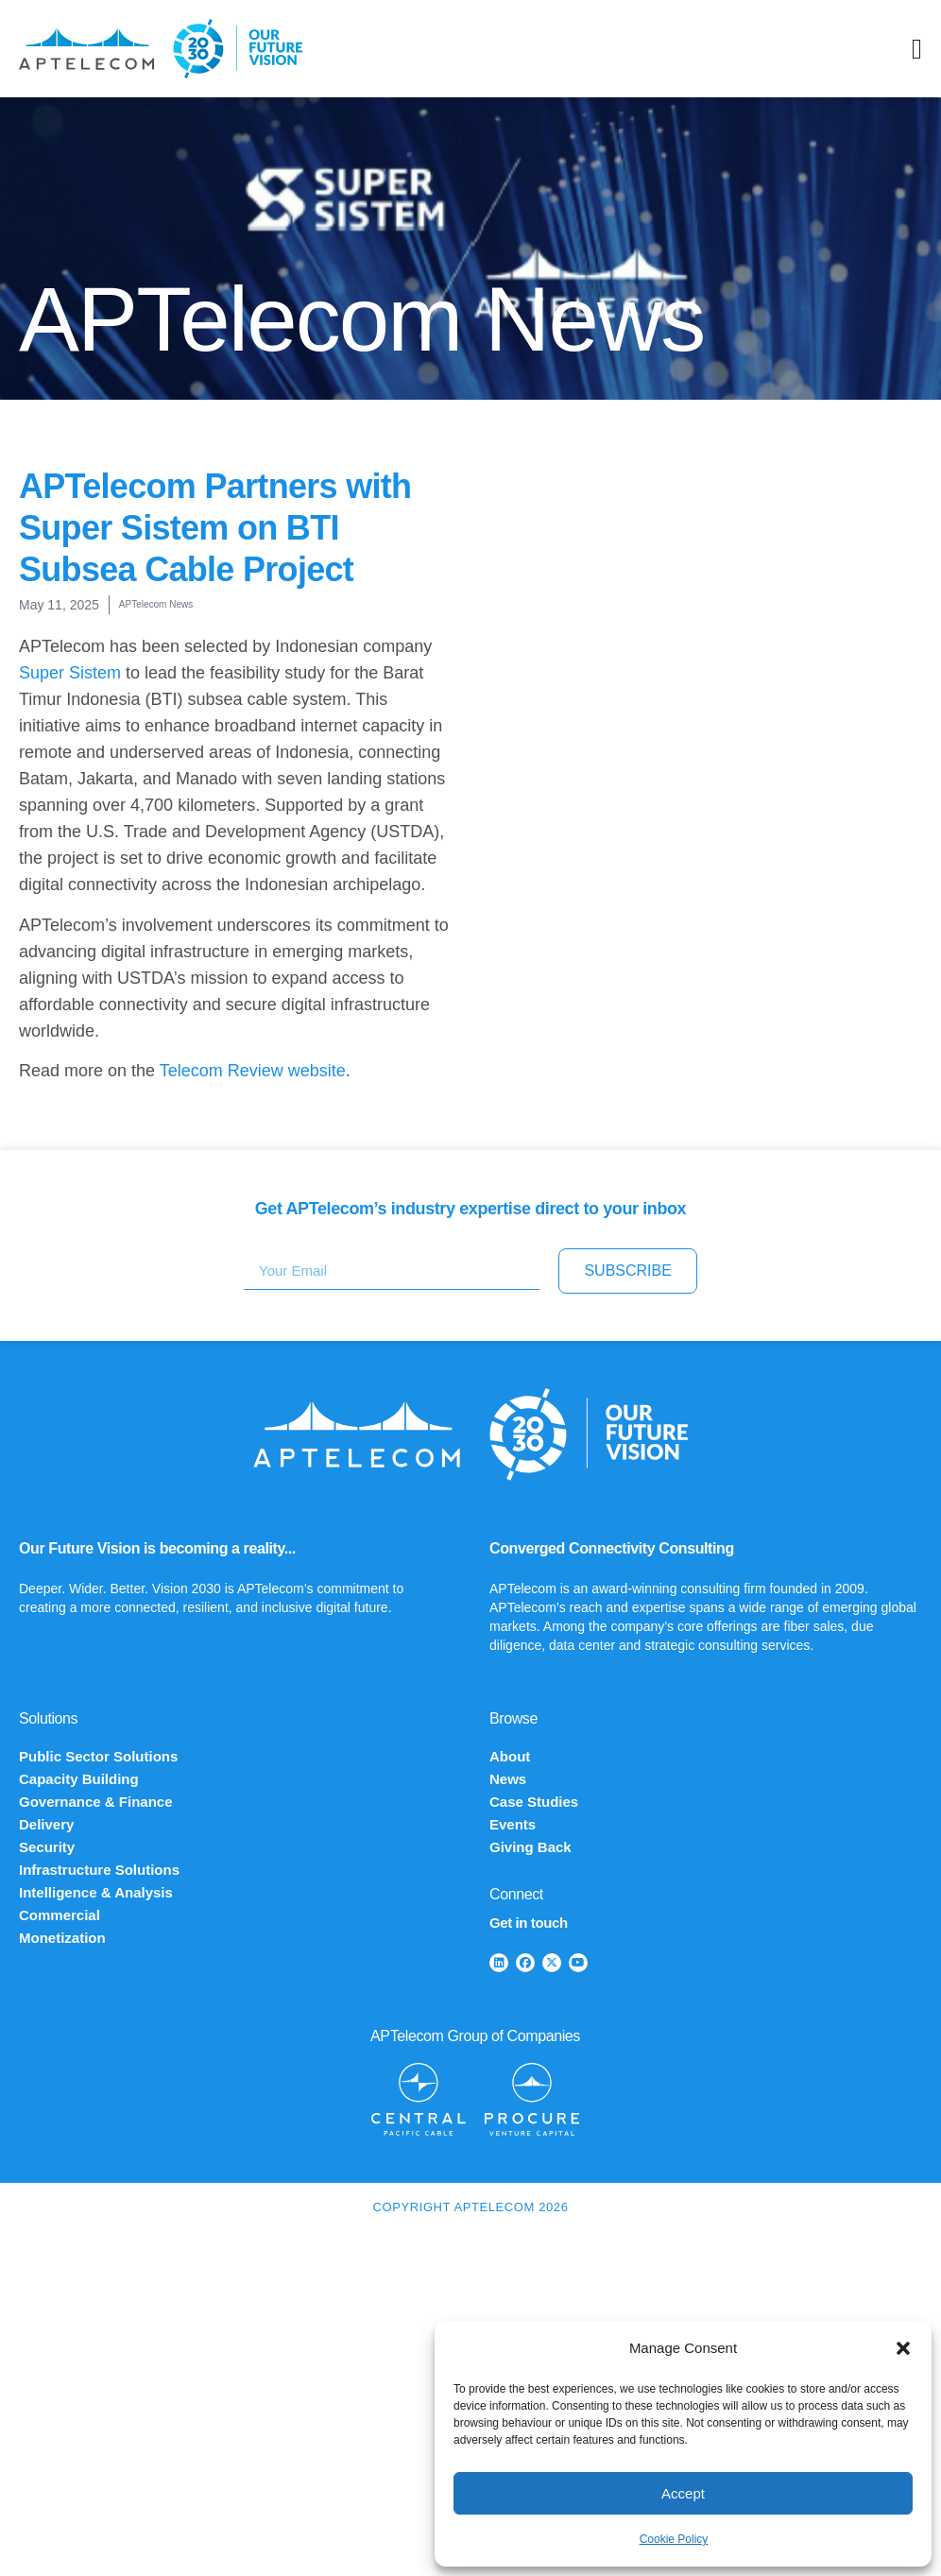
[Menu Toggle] (917, 49)
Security (47, 1847)
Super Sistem (70, 672)
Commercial (59, 1915)
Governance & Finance (96, 1802)
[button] (903, 2348)
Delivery (46, 1824)
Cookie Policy (674, 2539)
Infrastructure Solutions (99, 1870)
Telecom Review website (253, 1070)
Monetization (62, 1938)
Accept (683, 2493)
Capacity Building (79, 1779)
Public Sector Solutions (98, 1756)
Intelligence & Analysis (96, 1892)
